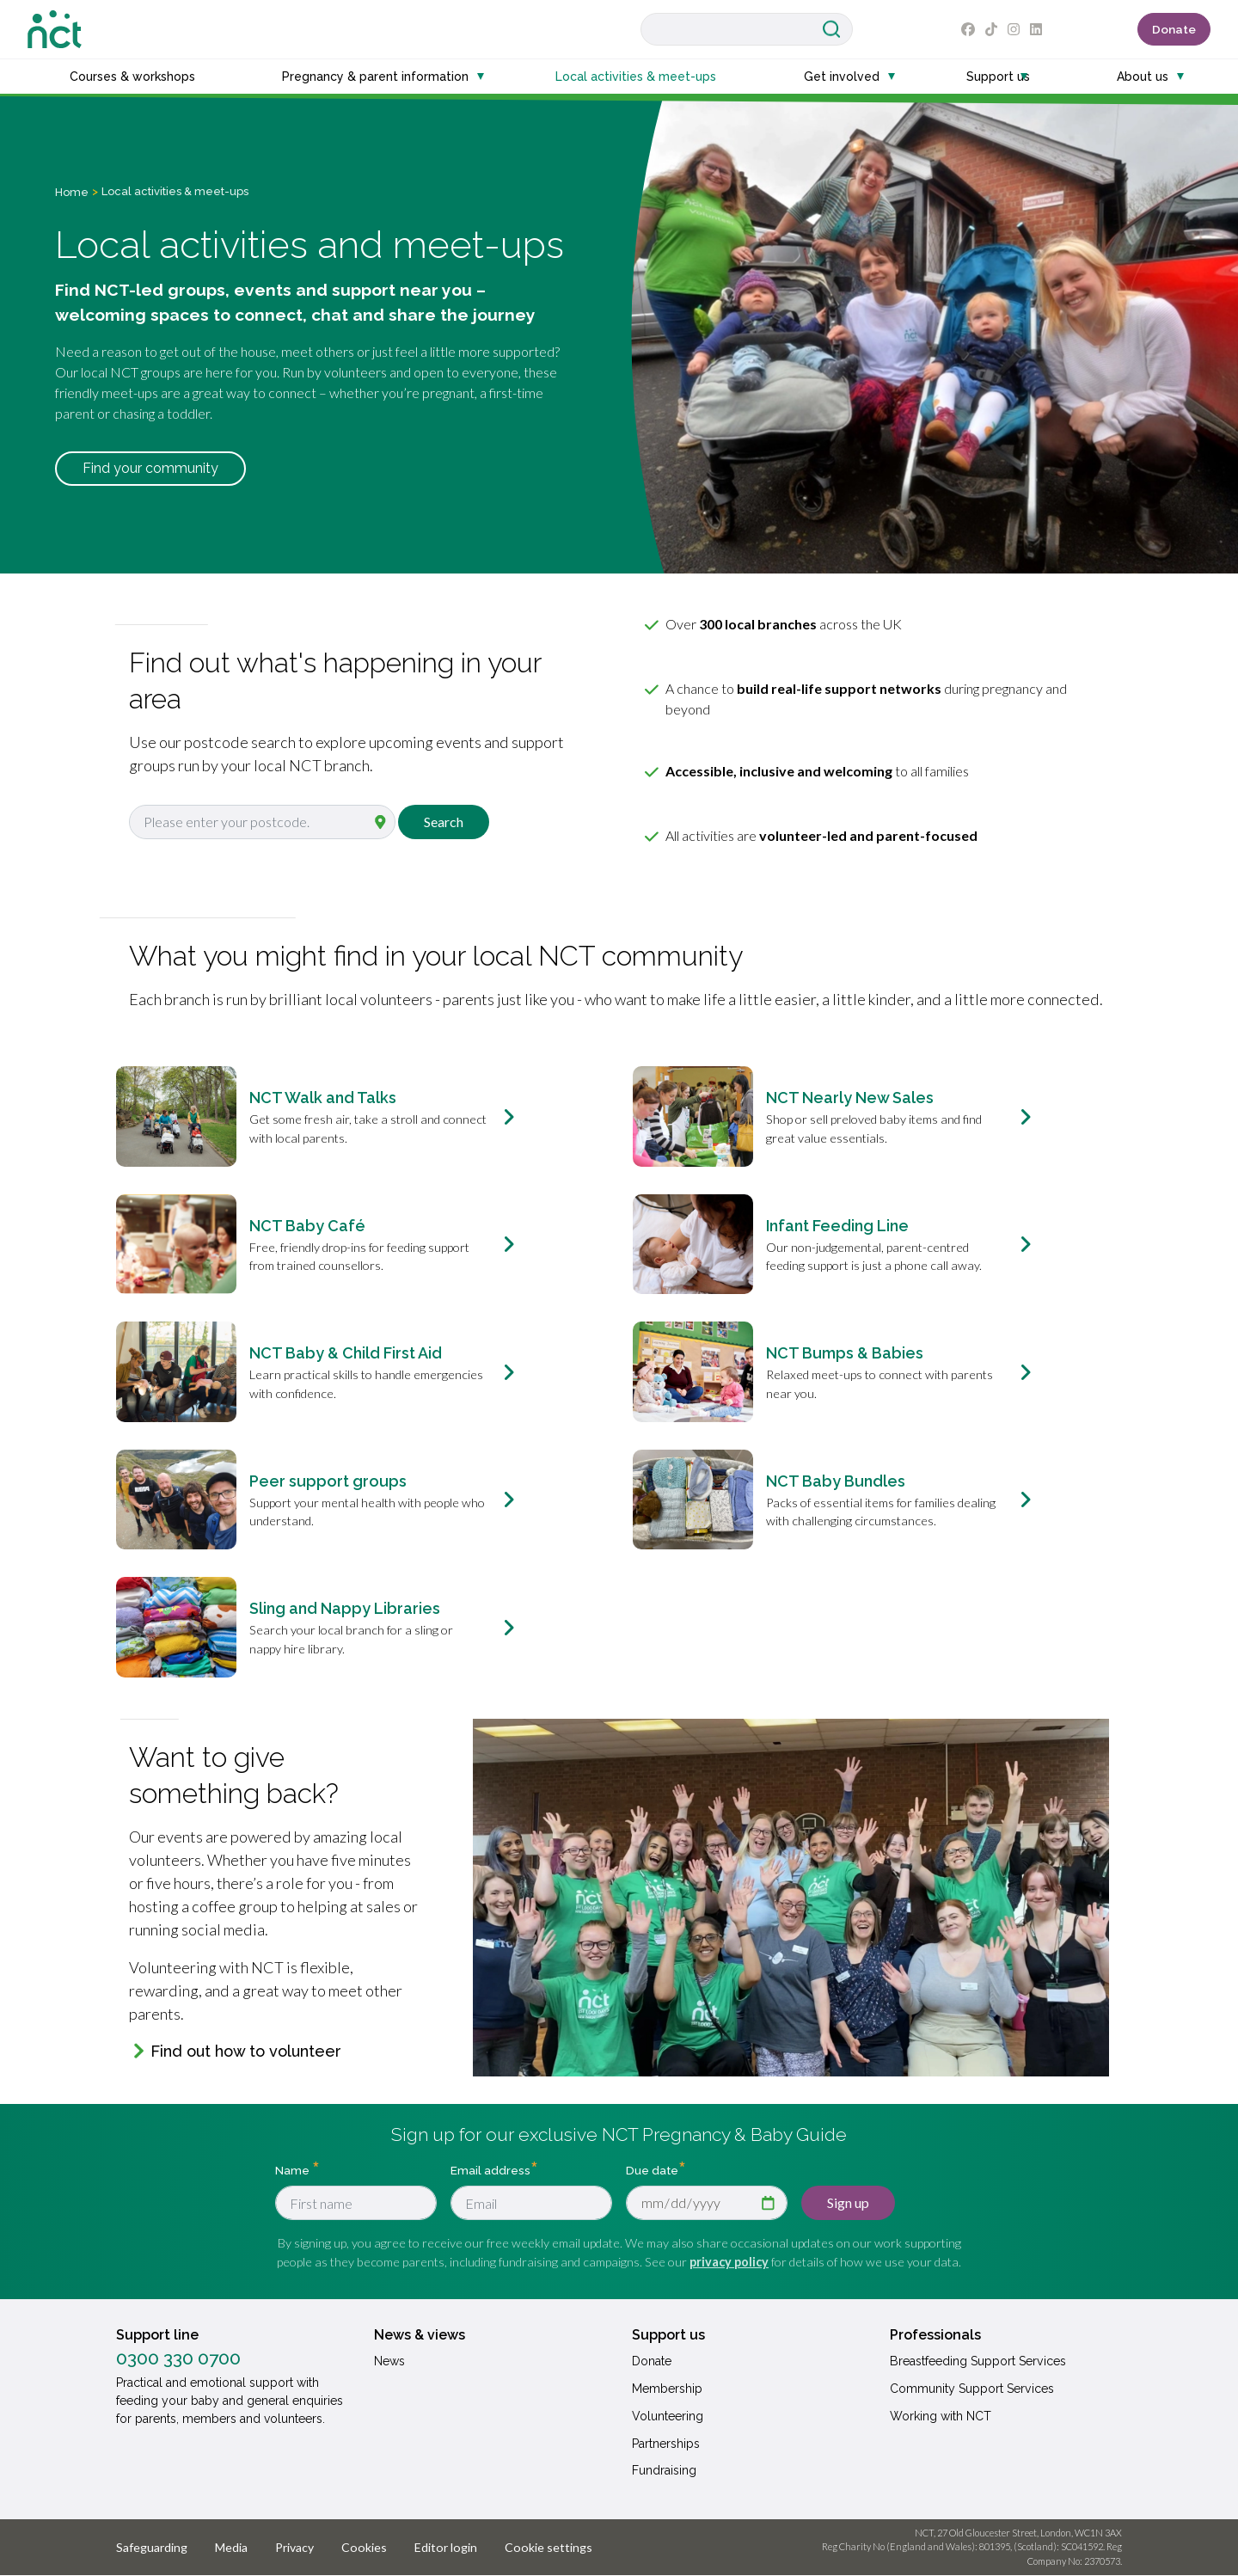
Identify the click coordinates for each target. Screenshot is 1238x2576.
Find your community (150, 468)
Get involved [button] (841, 76)
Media (231, 2547)
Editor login (445, 2547)
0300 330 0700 (178, 2358)
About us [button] (1142, 76)
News (389, 2361)
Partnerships (666, 2443)
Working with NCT (940, 2416)
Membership (667, 2388)
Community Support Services (972, 2388)
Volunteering (667, 2416)
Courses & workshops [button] (132, 76)
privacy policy (729, 2261)
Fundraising (664, 2470)
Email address (490, 2170)
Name (293, 2170)
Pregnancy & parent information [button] (375, 76)
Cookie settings (548, 2547)
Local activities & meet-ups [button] (635, 76)
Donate (1174, 29)
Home (72, 192)
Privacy (294, 2547)
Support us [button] (998, 76)
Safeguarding (151, 2547)
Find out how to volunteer (245, 2051)
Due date (652, 2170)
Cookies (364, 2547)
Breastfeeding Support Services (978, 2361)
